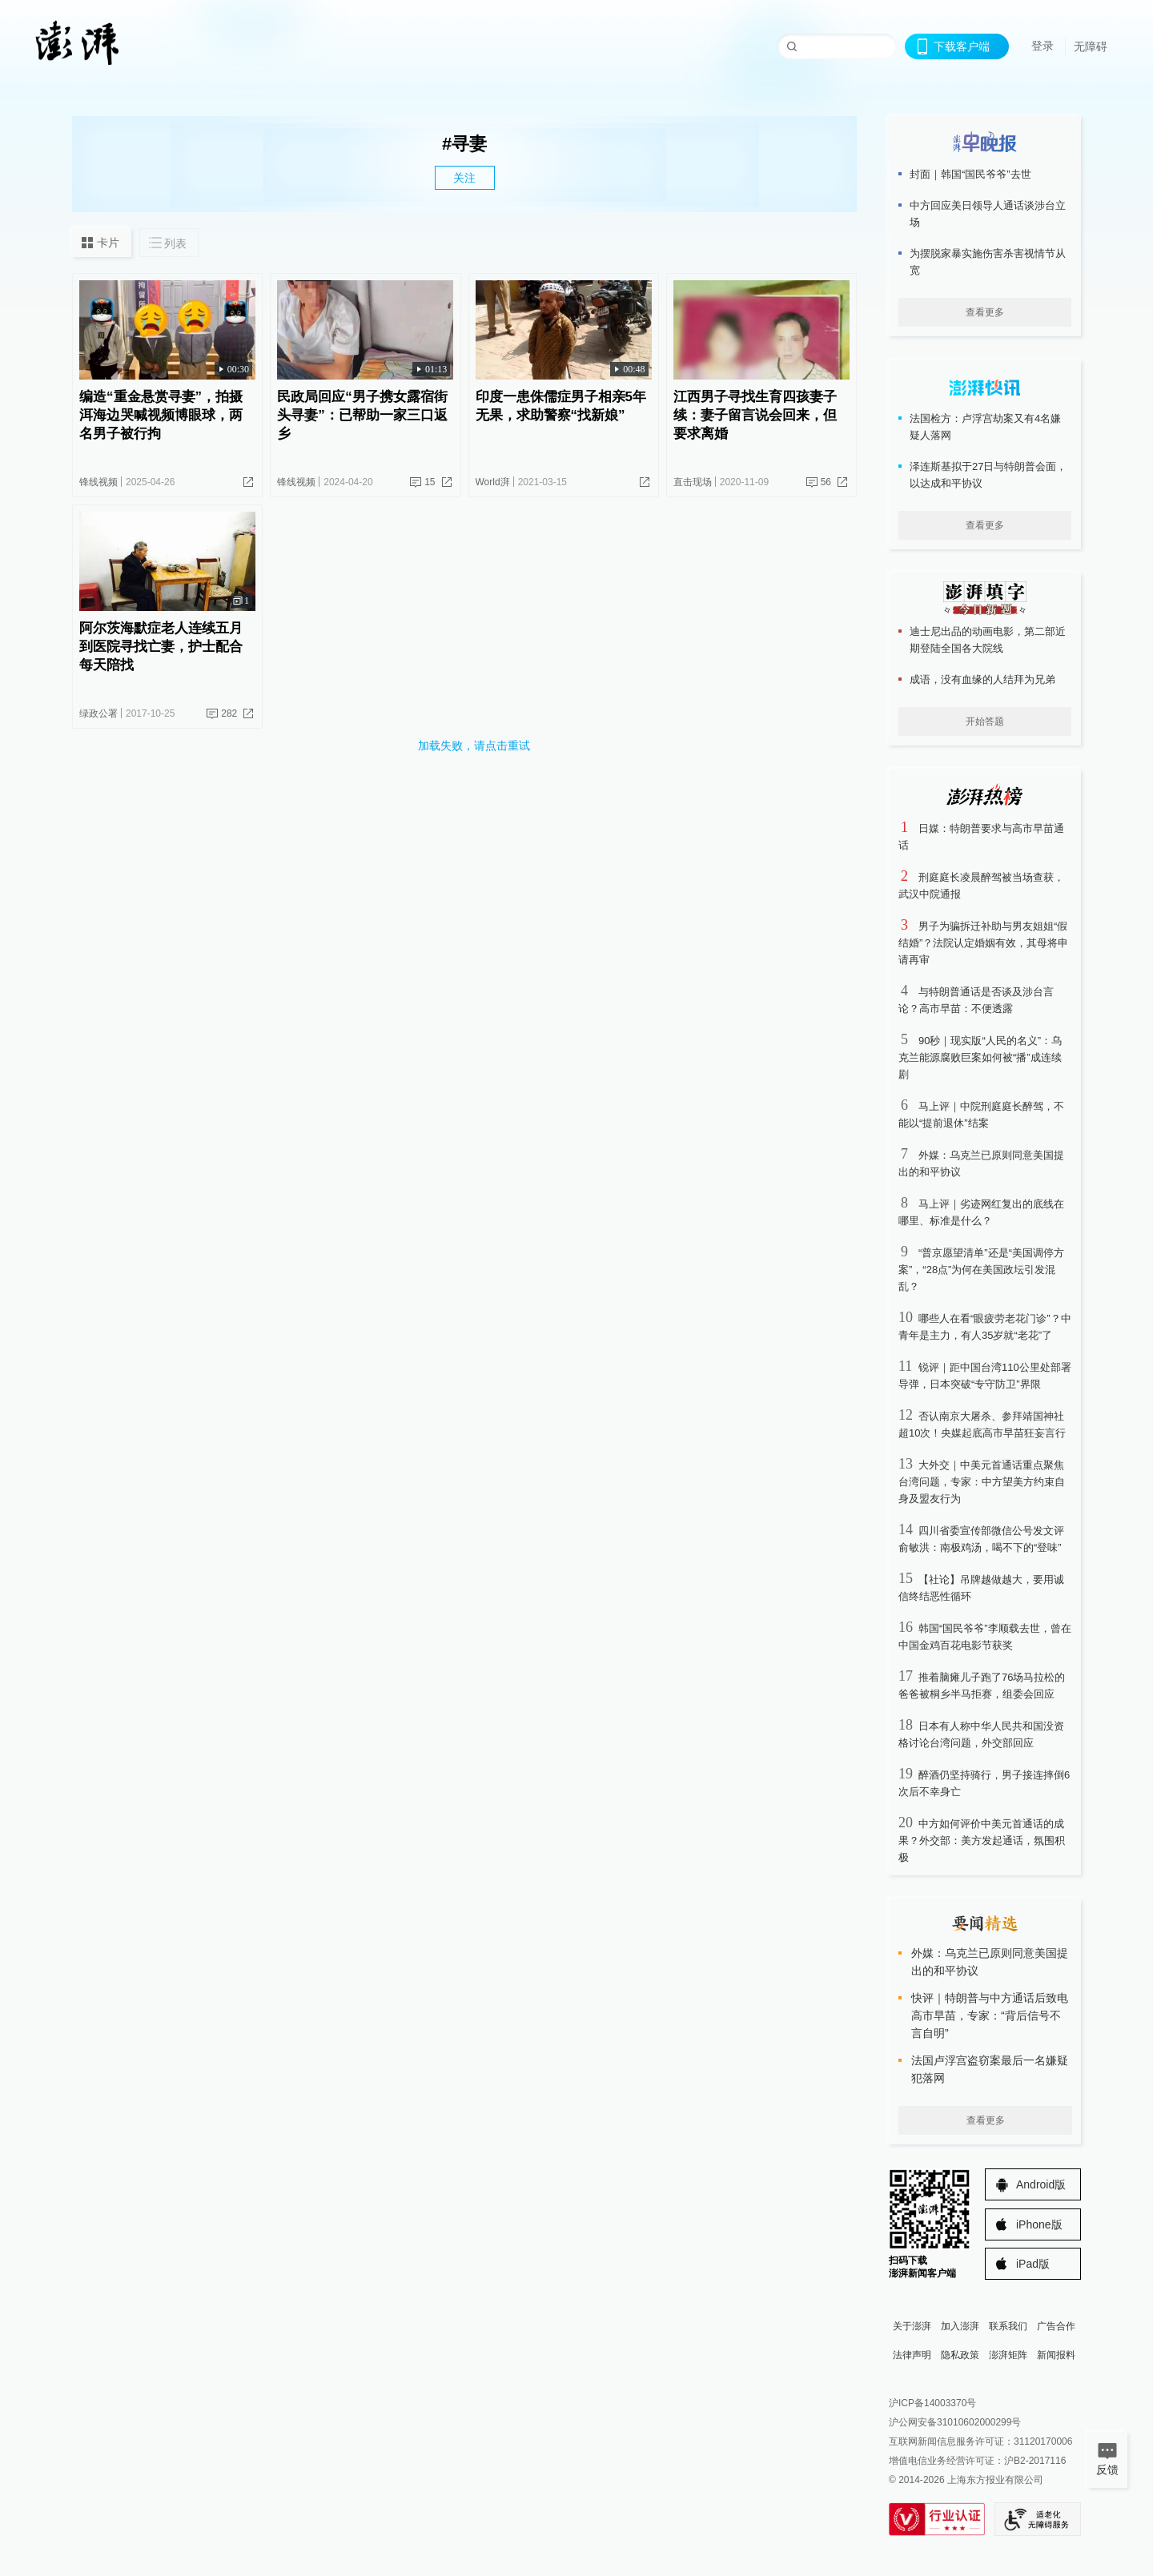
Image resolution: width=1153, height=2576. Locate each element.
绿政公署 (98, 713)
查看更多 (985, 312)
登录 (1042, 45)
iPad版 (1033, 2263)
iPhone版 (1039, 2224)
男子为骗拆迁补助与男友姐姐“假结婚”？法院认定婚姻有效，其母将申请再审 (983, 943)
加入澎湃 (960, 2326)
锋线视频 (98, 482)
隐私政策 (960, 2355)
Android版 (1041, 2184)
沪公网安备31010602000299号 (955, 2422)
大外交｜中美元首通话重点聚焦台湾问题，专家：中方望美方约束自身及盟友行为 (981, 1482)
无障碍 (1090, 46)
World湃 (493, 482)
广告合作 (1056, 2326)
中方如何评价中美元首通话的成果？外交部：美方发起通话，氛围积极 (981, 1840)
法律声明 (912, 2355)
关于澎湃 (912, 2326)
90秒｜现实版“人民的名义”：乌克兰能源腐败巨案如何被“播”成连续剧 (980, 1057)
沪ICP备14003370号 (932, 2403)
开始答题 (985, 721)
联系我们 (1008, 2326)
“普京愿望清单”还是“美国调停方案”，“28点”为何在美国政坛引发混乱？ (981, 1269)
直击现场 (692, 482)
